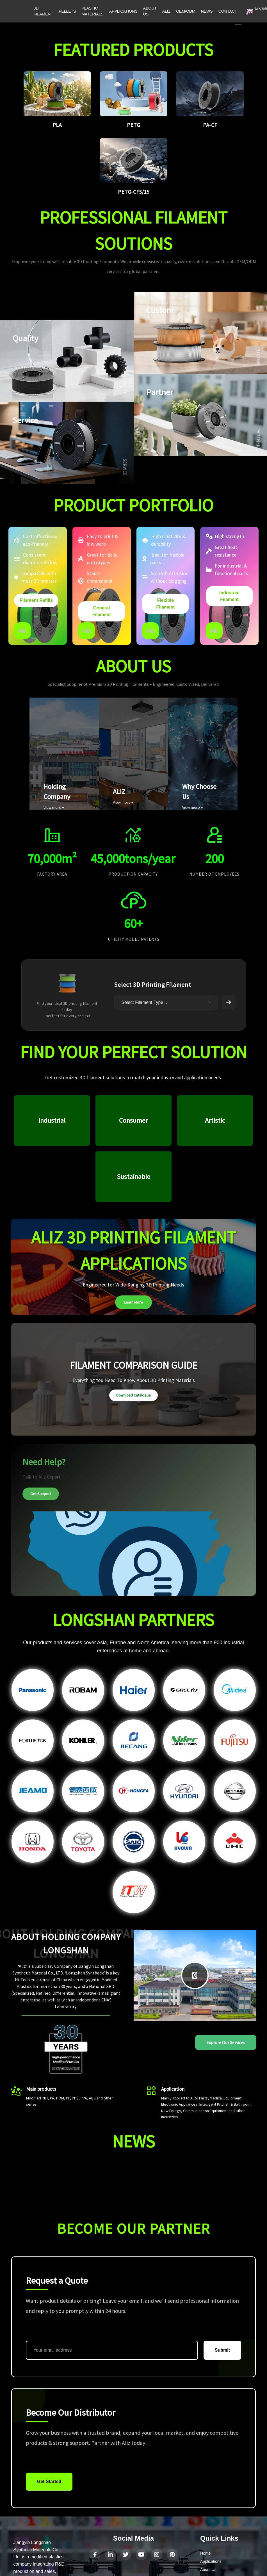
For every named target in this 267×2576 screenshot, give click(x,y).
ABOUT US (150, 11)
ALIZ (166, 11)
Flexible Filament (165, 603)
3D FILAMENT (43, 11)
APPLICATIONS (123, 11)
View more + (54, 807)
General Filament (101, 611)
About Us (208, 2569)
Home (205, 2553)
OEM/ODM (185, 11)
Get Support (40, 1493)
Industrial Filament (229, 596)
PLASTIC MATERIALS (92, 11)
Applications (211, 2561)
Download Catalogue (133, 1395)
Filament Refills (36, 600)
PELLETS (67, 11)
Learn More (133, 1302)
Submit (222, 2350)
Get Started (49, 2481)
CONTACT (227, 11)
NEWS (207, 11)
